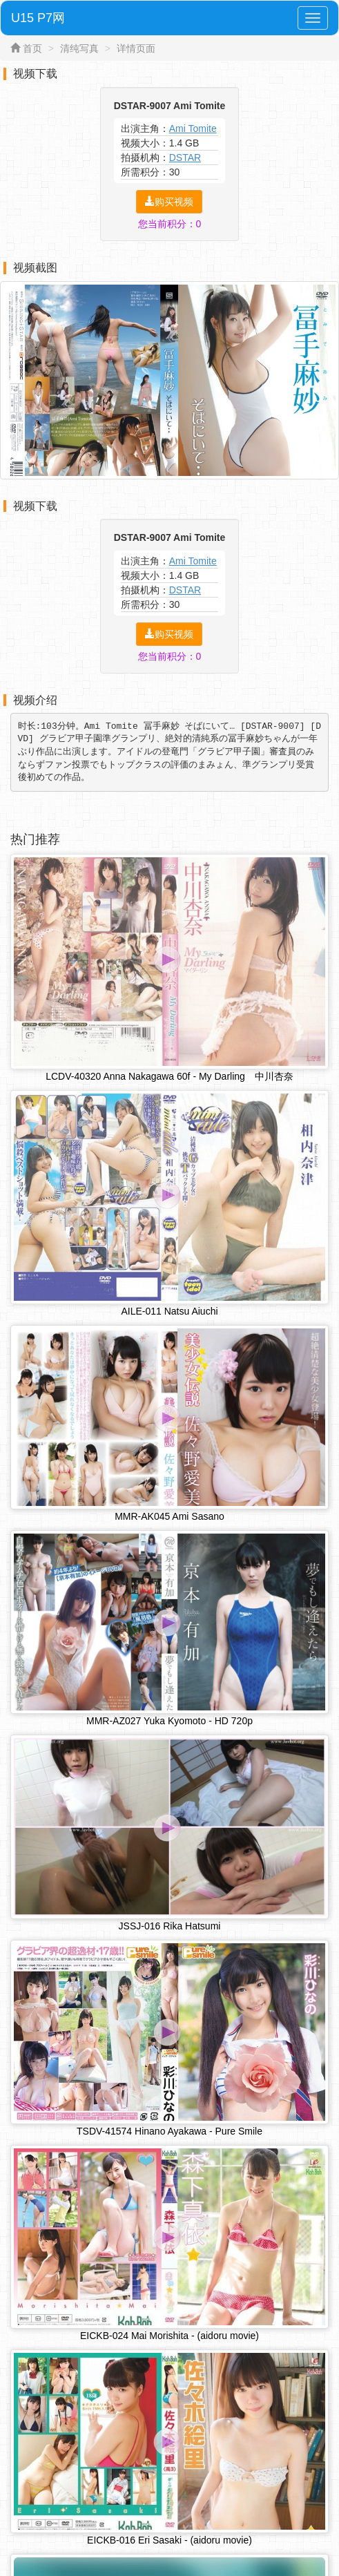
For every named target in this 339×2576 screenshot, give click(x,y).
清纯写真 (79, 48)
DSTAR (185, 157)
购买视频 (169, 201)
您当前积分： (170, 223)
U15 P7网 (38, 18)
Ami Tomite (193, 128)
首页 (32, 48)
